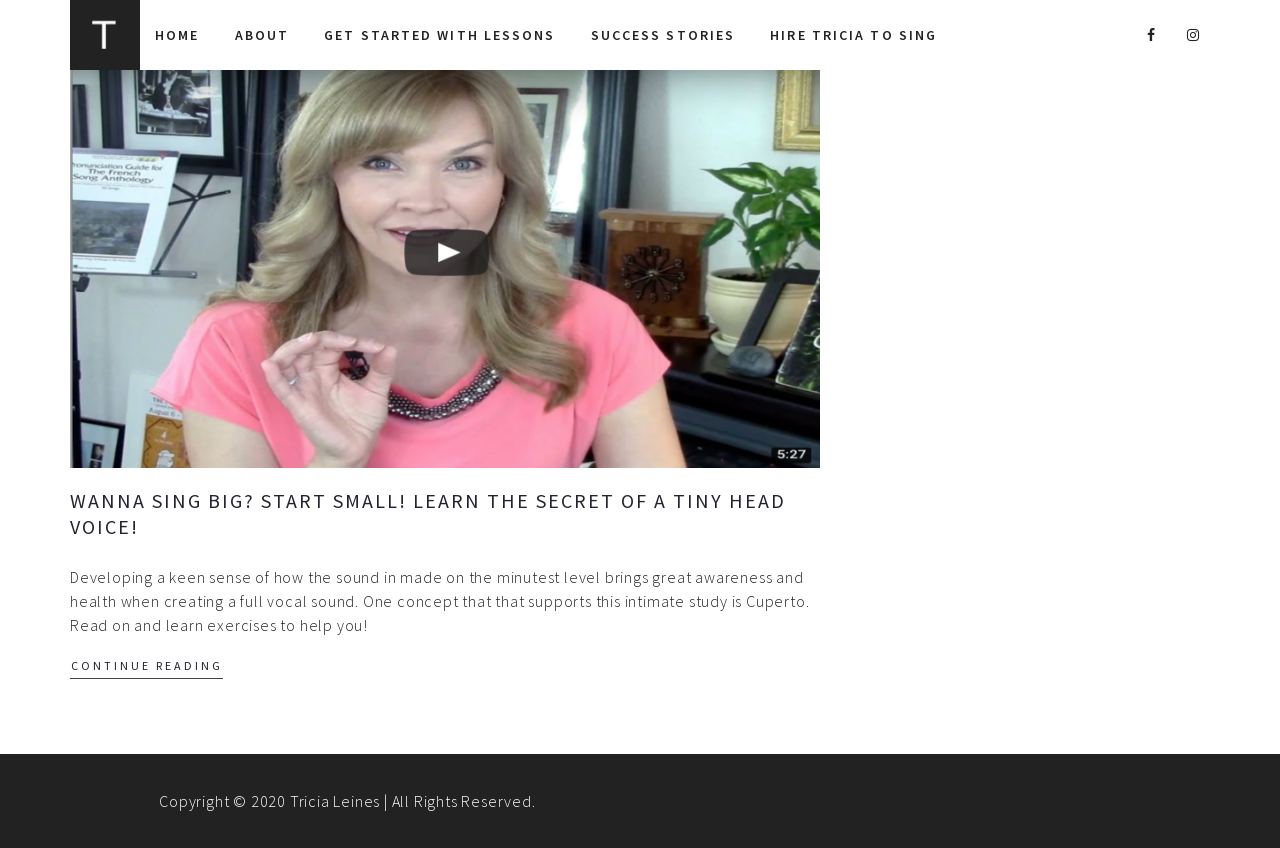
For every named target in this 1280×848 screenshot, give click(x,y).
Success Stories (663, 35)
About (262, 35)
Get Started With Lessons (439, 35)
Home (177, 35)
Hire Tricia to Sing (853, 35)
